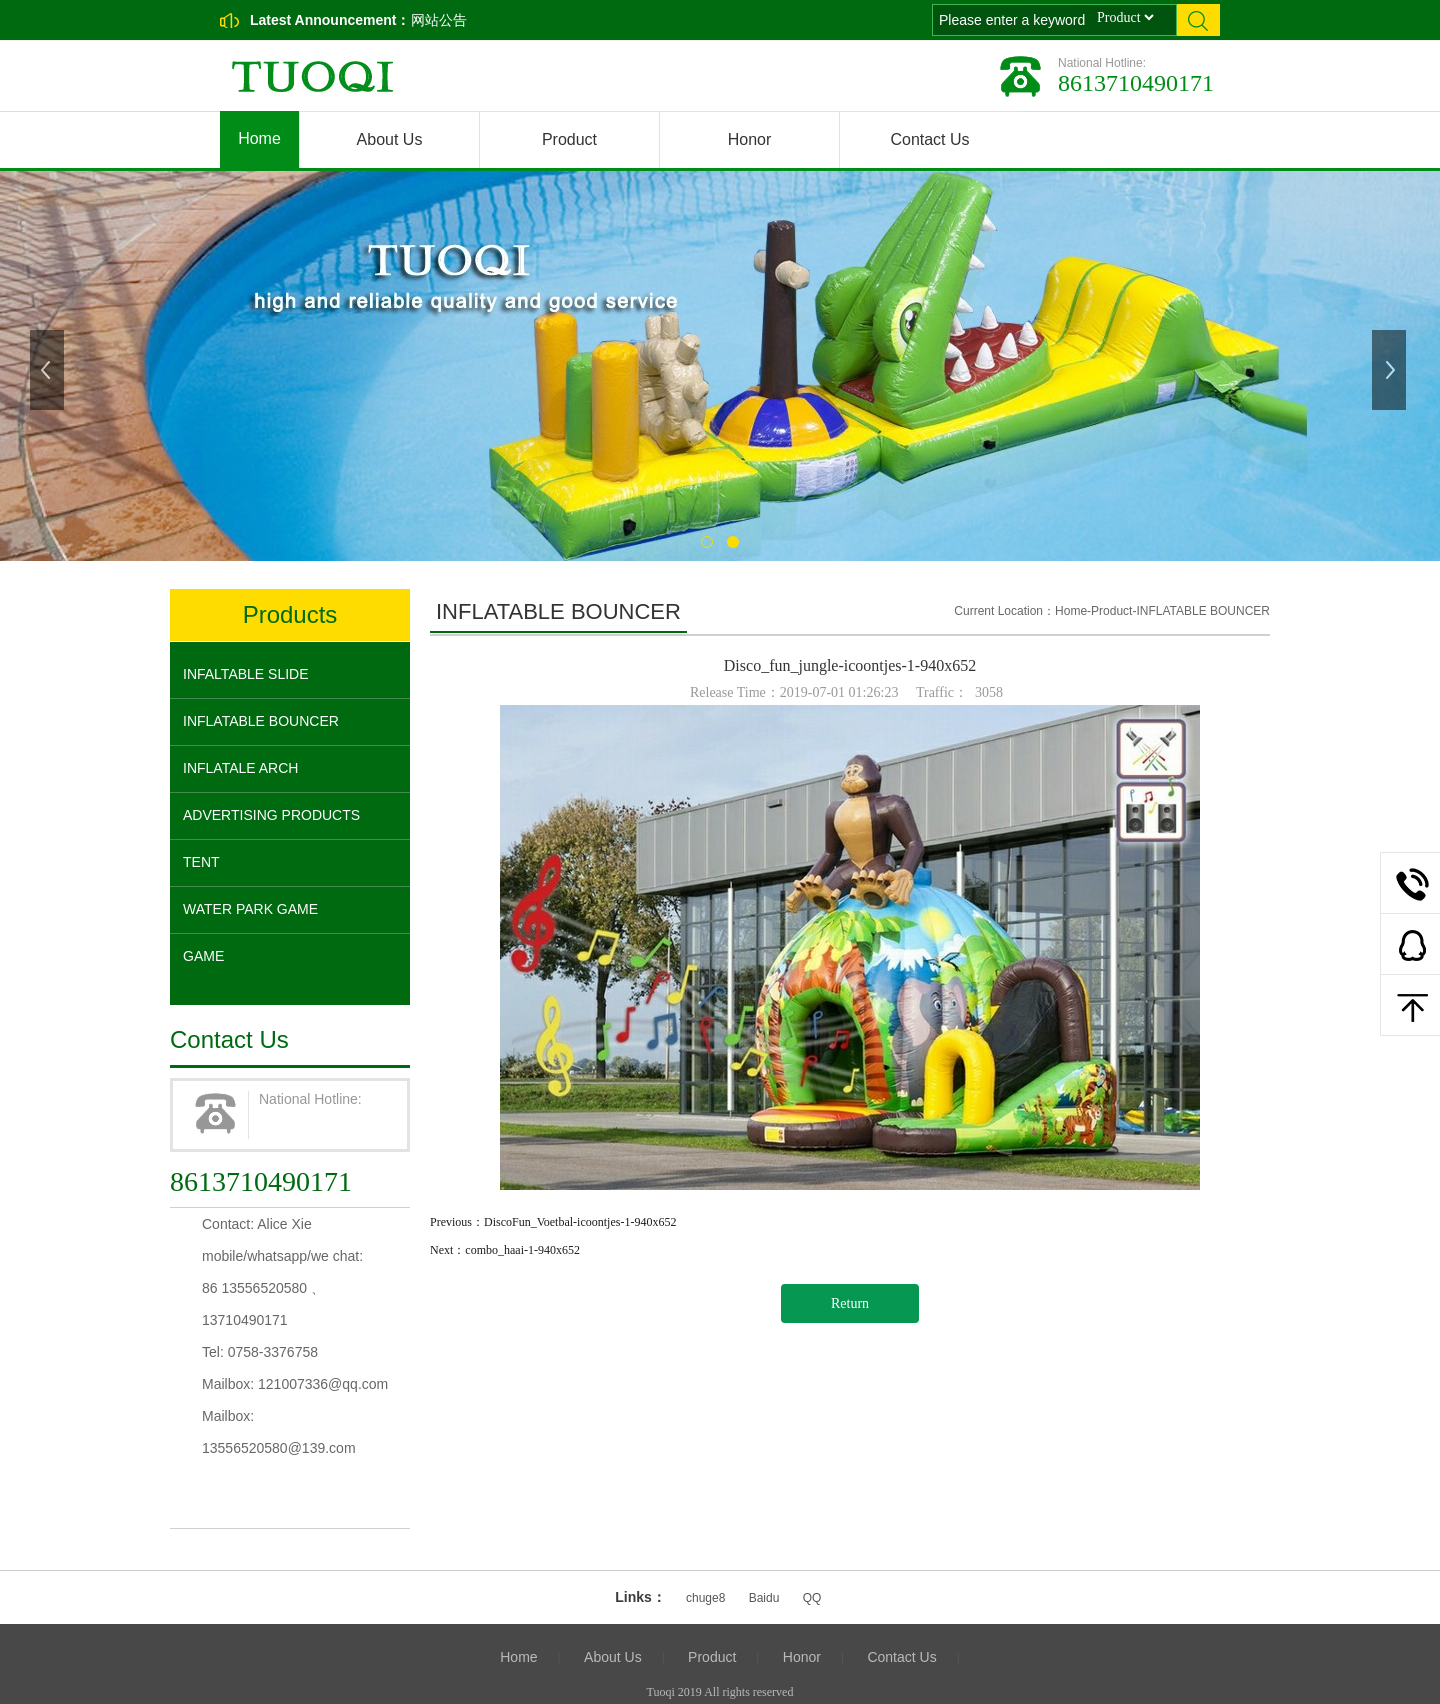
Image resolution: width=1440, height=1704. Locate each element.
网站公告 (439, 20)
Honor (750, 139)
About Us (390, 139)
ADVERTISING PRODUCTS (271, 815)
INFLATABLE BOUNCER (261, 721)
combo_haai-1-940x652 (522, 1250)
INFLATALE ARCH (240, 768)
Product (569, 139)
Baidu (764, 1598)
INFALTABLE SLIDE (246, 674)
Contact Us (929, 139)
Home (259, 138)
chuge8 (705, 1598)
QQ (812, 1598)
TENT (201, 862)
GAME (203, 956)
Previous (49, 370)
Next (1391, 370)
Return (850, 1303)
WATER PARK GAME (250, 909)
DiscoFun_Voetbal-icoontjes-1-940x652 (580, 1222)
